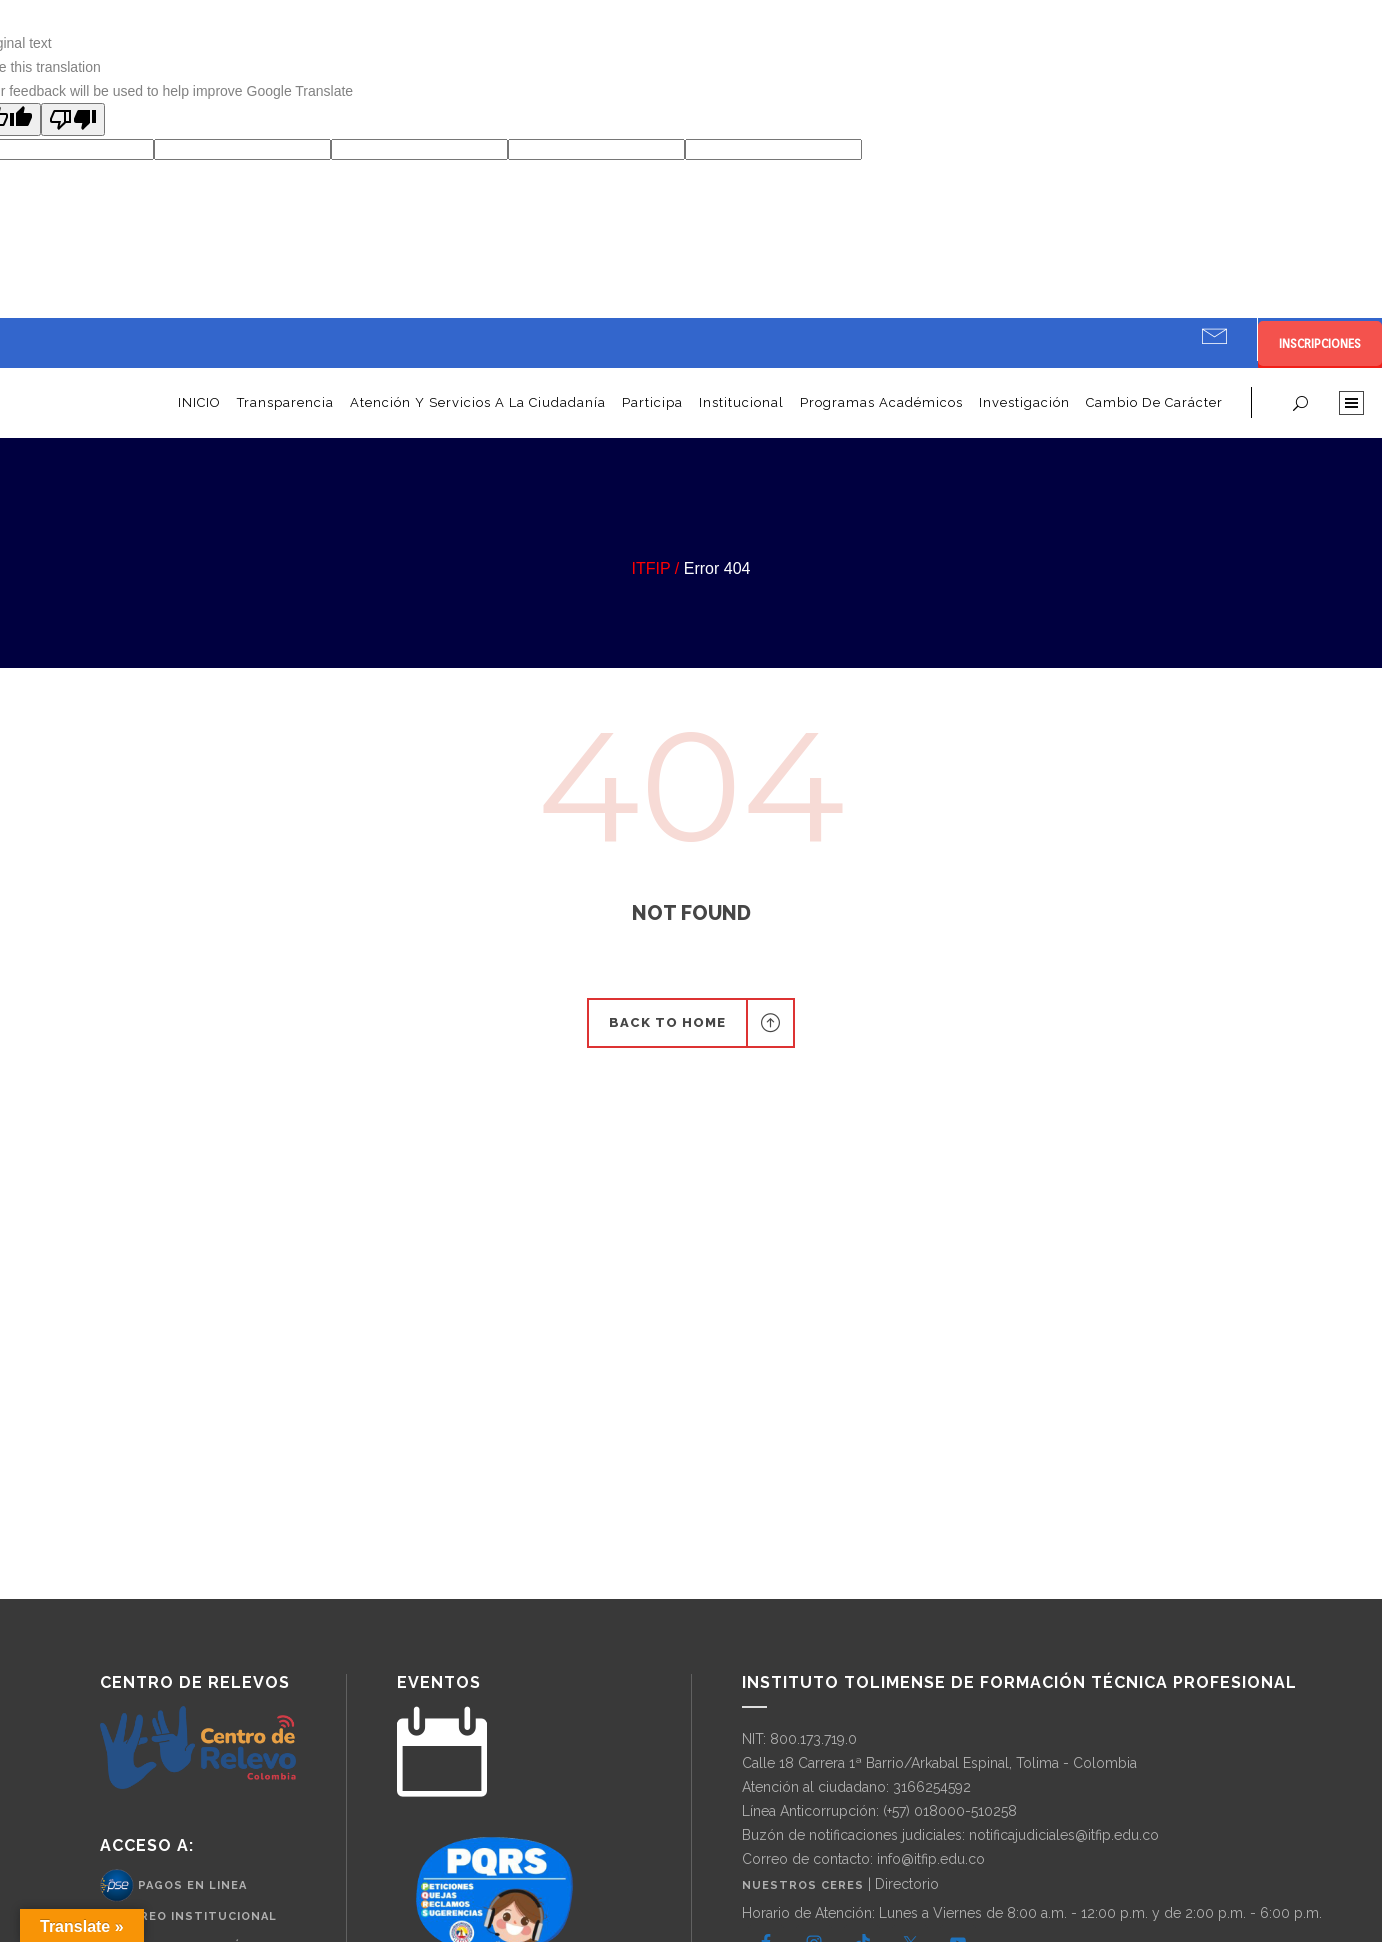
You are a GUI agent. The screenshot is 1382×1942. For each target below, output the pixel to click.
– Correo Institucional (188, 1916)
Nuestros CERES (805, 1885)
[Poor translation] (73, 119)
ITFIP (651, 568)
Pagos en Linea (192, 1884)
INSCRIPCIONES (1320, 343)
